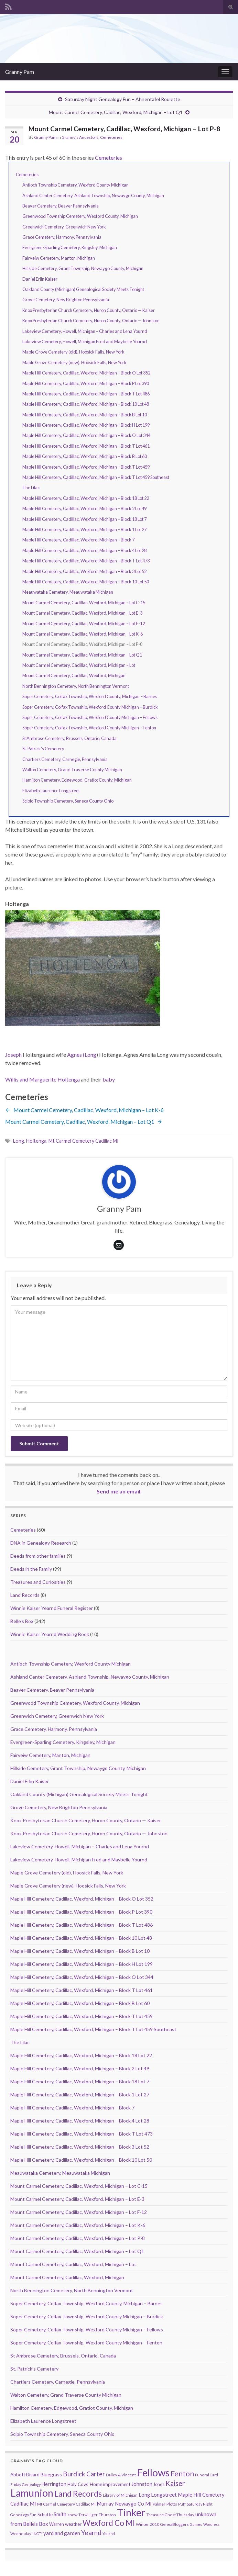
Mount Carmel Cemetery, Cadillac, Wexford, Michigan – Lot (78, 665)
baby (108, 1079)
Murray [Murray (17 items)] (105, 2504)
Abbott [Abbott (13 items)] (17, 2474)
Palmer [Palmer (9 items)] (159, 2504)
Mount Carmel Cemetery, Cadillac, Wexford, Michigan (74, 675)
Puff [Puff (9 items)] (182, 2504)
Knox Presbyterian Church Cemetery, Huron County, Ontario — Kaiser (88, 310)
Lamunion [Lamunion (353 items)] (31, 2493)
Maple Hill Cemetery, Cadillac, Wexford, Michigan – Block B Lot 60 (84, 456)
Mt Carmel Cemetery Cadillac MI (83, 1141)
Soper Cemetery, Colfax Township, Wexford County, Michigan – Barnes (89, 696)
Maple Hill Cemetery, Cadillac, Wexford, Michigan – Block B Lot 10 (84, 414)
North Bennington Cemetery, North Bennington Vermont (75, 686)
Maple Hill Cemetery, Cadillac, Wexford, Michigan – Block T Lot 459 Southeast (95, 477)
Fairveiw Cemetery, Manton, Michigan (58, 258)
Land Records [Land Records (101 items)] (78, 2493)
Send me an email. (119, 1491)
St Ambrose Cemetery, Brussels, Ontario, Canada (69, 738)
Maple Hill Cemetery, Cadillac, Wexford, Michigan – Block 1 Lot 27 (84, 529)
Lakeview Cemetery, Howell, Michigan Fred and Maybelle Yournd (84, 341)
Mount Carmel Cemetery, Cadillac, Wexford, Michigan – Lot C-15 (83, 602)
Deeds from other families (38, 1556)
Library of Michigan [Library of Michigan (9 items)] (120, 2495)
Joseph (13, 1054)
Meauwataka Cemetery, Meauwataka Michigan (67, 592)
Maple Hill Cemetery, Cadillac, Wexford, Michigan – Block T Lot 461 (86, 446)
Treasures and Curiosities (38, 1582)
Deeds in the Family (31, 1569)
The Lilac (31, 487)
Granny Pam (19, 71)
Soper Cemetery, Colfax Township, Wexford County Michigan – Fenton (89, 727)
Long (18, 1141)
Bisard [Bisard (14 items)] (33, 2474)
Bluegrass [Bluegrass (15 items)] (51, 2474)
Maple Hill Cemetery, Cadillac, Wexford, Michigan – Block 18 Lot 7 (84, 519)
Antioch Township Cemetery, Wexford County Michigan (75, 185)
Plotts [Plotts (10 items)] (171, 2504)
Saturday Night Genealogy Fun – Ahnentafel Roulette (122, 99)
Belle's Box (21, 1621)
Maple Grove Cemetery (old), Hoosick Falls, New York (73, 352)
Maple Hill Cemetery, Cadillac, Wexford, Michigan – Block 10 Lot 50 (85, 581)
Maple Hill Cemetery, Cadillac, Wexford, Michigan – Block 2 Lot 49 (84, 508)
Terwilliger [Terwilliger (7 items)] (88, 2514)
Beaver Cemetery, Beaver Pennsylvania (60, 206)
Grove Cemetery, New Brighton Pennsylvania (65, 299)
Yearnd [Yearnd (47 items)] (91, 2532)
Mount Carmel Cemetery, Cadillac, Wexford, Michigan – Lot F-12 (83, 623)
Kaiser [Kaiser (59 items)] (175, 2483)
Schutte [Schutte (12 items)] (45, 2514)
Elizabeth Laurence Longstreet (51, 790)
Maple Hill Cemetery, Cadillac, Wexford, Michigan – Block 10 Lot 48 (85, 404)
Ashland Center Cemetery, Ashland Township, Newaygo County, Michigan (93, 195)
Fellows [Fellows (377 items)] (153, 2472)
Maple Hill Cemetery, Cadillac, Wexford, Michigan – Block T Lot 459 (86, 467)
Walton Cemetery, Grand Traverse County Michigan (72, 769)
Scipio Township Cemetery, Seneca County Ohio (67, 801)
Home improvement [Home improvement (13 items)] (110, 2484)
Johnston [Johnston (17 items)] (141, 2484)
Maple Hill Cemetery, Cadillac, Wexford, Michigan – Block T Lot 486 (86, 393)
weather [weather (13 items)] (73, 2524)
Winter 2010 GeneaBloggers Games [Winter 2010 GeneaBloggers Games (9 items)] (169, 2524)
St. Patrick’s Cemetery (43, 748)
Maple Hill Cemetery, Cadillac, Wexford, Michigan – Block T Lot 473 (86, 560)
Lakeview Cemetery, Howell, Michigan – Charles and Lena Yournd (84, 331)
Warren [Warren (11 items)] (56, 2524)
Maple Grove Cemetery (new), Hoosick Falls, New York (74, 362)
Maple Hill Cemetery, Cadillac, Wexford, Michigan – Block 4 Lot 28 (84, 550)
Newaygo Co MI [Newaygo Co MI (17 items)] (133, 2504)
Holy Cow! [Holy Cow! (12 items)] (78, 2484)
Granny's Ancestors (80, 137)
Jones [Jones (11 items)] (158, 2484)
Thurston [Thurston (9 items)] (107, 2514)
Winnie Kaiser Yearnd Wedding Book (49, 1634)
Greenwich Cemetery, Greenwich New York (64, 226)
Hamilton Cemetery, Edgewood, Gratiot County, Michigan (77, 780)
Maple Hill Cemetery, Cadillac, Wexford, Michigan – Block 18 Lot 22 (85, 498)
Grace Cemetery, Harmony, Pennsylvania (61, 237)
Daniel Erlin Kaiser (39, 279)
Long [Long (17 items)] (144, 2495)
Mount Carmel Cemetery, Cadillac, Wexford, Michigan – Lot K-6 (82, 634)
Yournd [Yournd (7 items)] (108, 2533)
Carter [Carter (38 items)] (95, 2474)
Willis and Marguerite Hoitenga (42, 1079)
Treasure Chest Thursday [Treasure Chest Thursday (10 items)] (170, 2514)
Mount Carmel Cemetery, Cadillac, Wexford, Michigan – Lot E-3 (82, 613)
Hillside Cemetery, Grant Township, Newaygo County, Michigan (82, 268)
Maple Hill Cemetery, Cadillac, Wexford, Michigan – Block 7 (78, 539)
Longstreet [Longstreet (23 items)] (164, 2494)
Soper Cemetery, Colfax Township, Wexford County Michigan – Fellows (90, 717)
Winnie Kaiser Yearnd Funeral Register (51, 1608)
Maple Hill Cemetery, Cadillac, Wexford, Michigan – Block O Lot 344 (86, 435)
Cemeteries (111, 137)
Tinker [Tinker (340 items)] (131, 2512)
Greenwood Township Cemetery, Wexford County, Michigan (80, 216)
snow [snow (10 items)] (72, 2514)
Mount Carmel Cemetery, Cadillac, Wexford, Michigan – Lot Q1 (116, 112)
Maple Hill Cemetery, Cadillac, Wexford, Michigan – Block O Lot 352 (86, 373)
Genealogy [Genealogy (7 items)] (31, 2484)
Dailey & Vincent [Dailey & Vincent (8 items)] (121, 2475)
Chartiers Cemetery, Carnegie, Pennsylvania (65, 759)
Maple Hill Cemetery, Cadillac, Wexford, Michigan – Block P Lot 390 (85, 383)
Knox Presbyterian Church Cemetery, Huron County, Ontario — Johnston (91, 320)
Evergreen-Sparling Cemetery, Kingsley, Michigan (69, 247)
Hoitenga (36, 1141)
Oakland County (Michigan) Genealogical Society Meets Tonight (83, 289)
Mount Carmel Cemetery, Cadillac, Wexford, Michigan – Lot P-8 (77, 2238)
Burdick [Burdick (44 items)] (74, 2474)
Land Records (25, 1595)
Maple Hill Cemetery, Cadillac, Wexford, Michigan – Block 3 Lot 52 (84, 571)
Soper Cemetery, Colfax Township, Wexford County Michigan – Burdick (90, 707)
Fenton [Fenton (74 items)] (182, 2473)
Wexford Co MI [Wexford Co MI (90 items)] (109, 2523)
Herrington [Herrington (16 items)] (54, 2484)
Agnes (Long (81, 1054)
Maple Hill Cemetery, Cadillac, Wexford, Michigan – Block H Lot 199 (86, 425)
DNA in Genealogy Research (40, 1543)
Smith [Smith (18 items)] (60, 2514)
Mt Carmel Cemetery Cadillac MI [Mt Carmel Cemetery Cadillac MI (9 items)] (66, 2504)
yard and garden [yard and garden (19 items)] (61, 2533)
